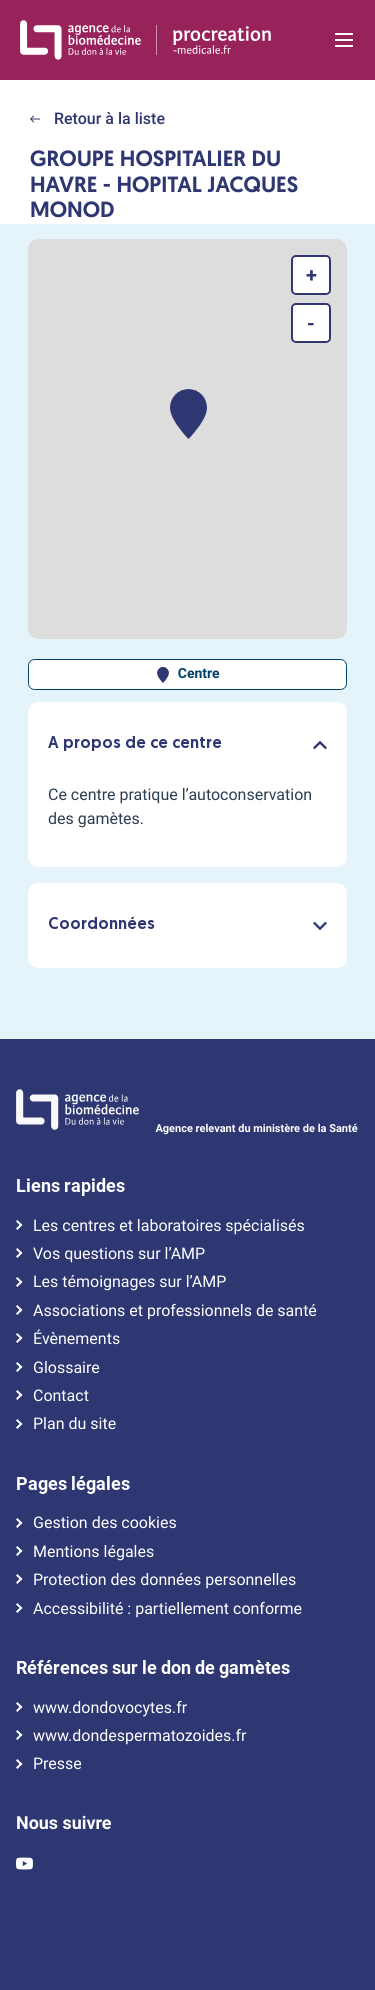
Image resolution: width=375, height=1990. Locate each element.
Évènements (76, 1339)
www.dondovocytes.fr (110, 1708)
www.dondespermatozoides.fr (139, 1736)
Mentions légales (93, 1552)
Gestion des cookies (105, 1523)
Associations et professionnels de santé (175, 1311)
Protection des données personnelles (164, 1580)
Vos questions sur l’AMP (119, 1254)
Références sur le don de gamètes (153, 1668)
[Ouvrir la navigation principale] (343, 40)
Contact (61, 1396)
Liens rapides (70, 1186)
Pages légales (73, 1484)
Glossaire (66, 1368)
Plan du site (74, 1424)
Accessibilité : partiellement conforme (167, 1609)
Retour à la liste (97, 118)
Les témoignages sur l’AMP (129, 1282)
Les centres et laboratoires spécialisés (169, 1226)
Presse (57, 1764)
